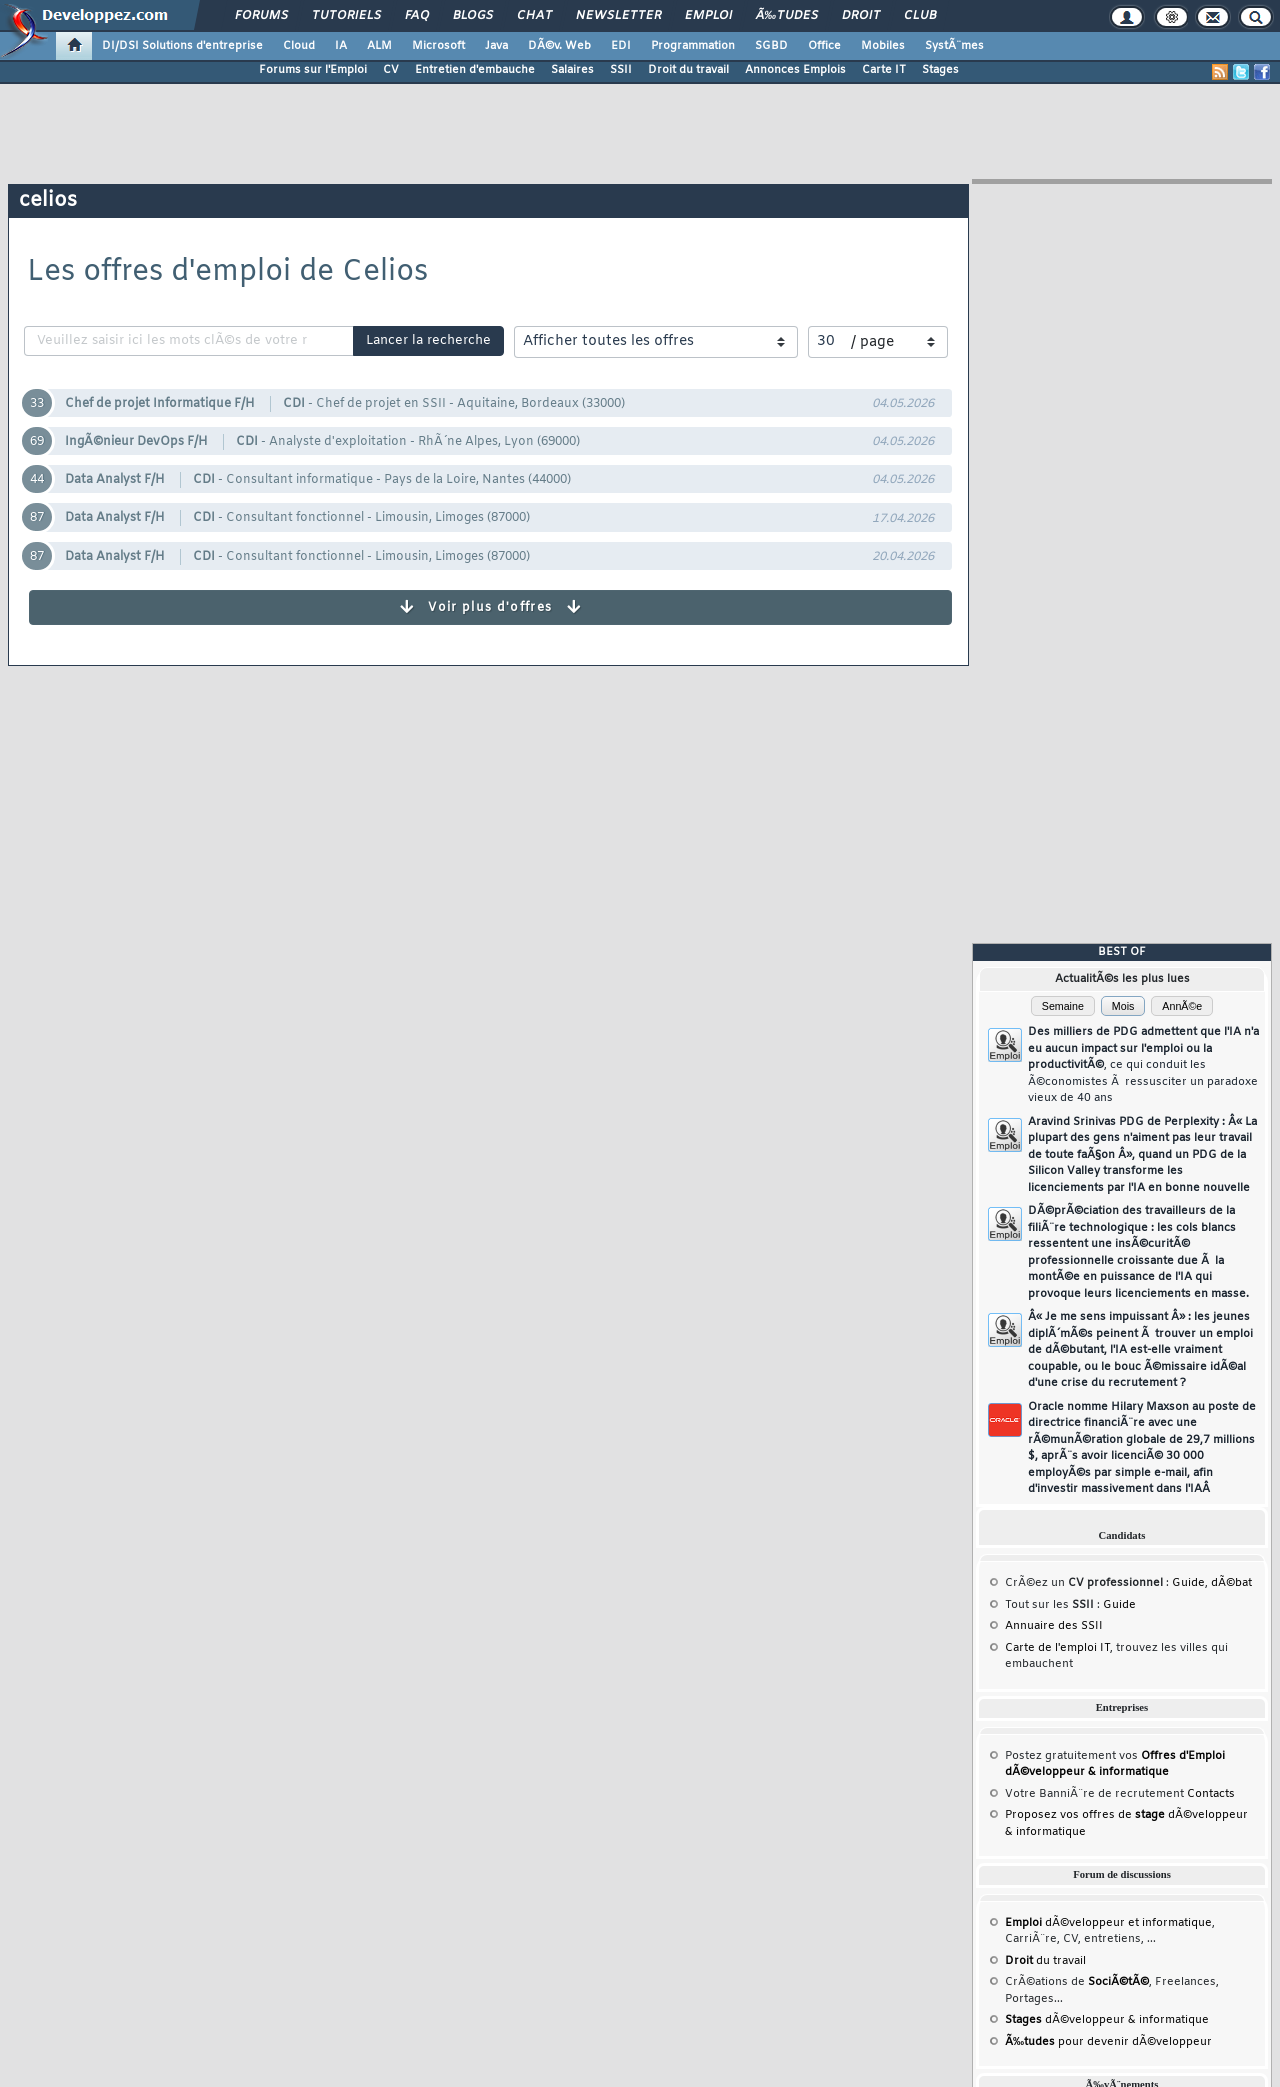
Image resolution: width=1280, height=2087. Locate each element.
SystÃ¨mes (954, 46)
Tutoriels (346, 16)
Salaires (572, 70)
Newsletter (618, 16)
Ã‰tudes (787, 16)
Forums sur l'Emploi (313, 70)
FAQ (417, 16)
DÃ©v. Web (559, 46)
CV (391, 70)
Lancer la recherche (428, 340)
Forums (261, 16)
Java (496, 46)
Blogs (473, 16)
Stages (940, 70)
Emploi (708, 16)
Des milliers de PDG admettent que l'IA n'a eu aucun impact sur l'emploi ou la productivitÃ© (1143, 1065)
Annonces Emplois (795, 70)
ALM (379, 46)
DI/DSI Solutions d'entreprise (182, 46)
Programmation (693, 46)
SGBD (771, 46)
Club (920, 16)
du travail (1045, 1961)
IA (341, 46)
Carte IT (884, 70)
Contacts (1211, 1794)
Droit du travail (688, 70)
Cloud (299, 46)
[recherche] (191, 341)
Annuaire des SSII (1054, 1626)
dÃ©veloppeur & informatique (1107, 2020)
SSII (621, 70)
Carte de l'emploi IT (1057, 1648)
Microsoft (438, 46)
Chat (534, 16)
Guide (1188, 1583)
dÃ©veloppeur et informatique (1108, 1923)
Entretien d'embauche (475, 70)
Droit (861, 16)
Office (824, 46)
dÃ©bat (1231, 1583)
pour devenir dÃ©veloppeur (1108, 2042)
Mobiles (883, 46)
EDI (621, 46)
